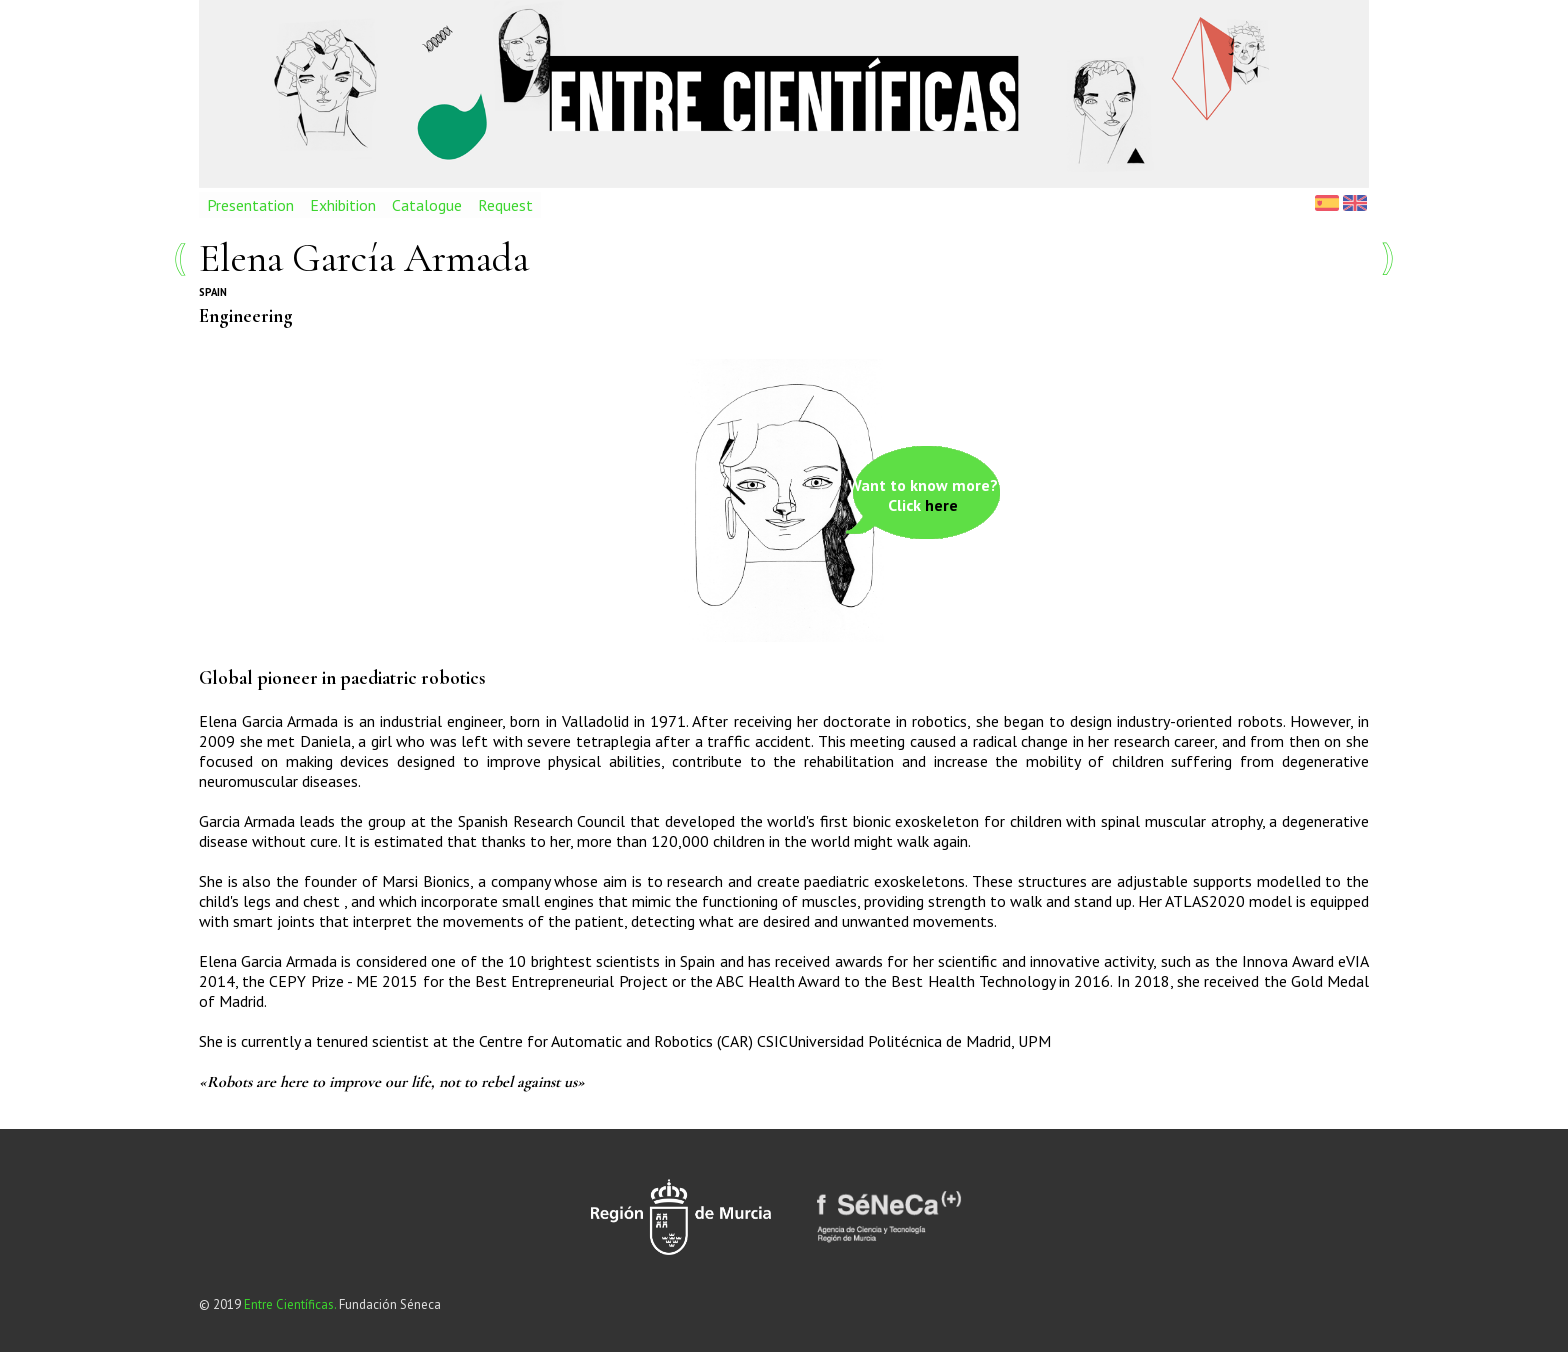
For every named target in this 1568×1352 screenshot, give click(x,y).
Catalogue (427, 205)
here (941, 505)
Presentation (250, 205)
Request (505, 205)
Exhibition (343, 205)
